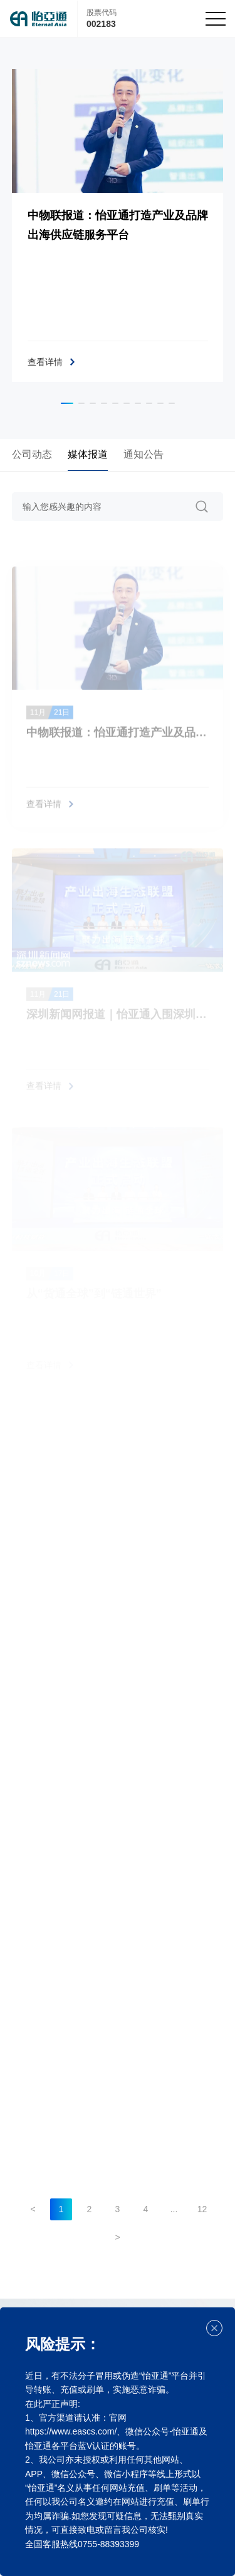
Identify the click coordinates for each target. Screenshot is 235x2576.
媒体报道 (88, 454)
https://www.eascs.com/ (71, 2431)
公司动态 (32, 454)
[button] (67, 403)
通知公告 (143, 454)
